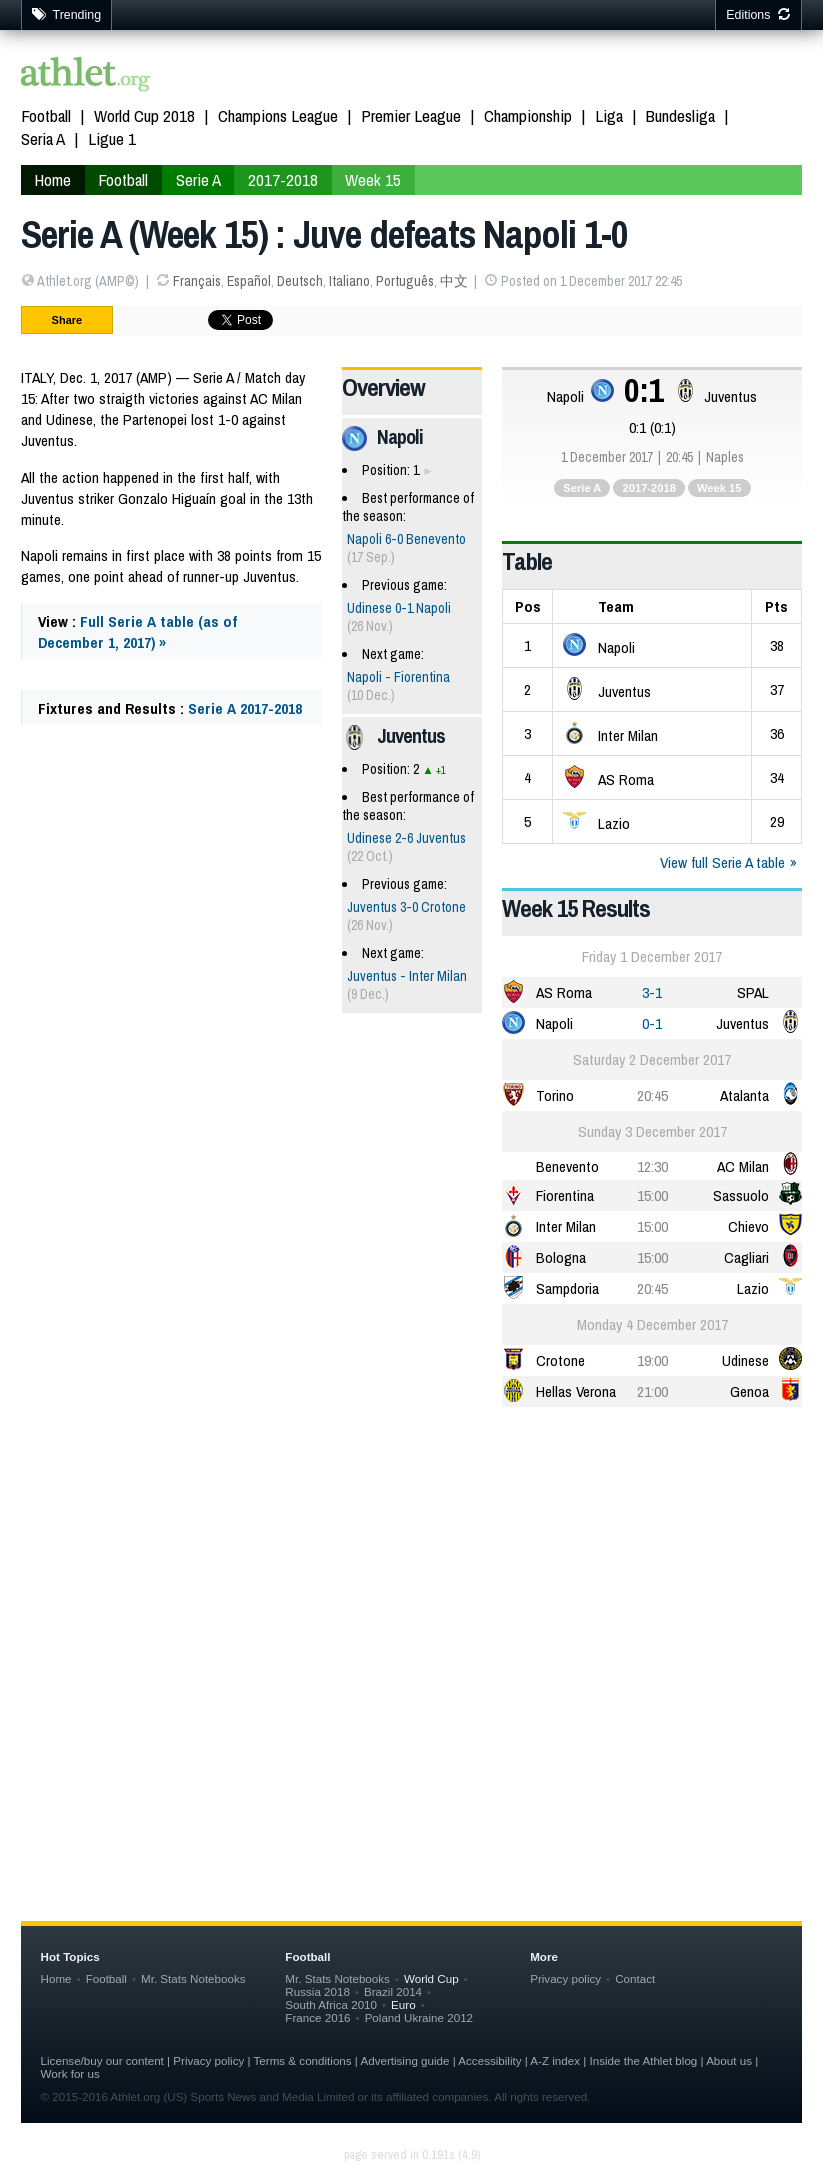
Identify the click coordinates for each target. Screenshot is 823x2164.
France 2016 (317, 2017)
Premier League (411, 115)
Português (405, 281)
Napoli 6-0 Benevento (406, 539)
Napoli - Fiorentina (398, 677)
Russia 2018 (317, 1991)
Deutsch (300, 281)
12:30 (652, 1166)
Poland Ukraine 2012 (419, 2017)
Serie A (582, 488)
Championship (528, 115)
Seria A (43, 138)
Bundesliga (680, 115)
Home (56, 1978)
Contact (635, 1978)
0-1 (652, 1023)
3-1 (652, 992)
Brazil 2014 (393, 1991)
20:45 (652, 1095)
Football (46, 115)
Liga (609, 115)
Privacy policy (565, 1978)
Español (249, 281)
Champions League (278, 115)
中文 (454, 281)
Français (197, 281)
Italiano (349, 281)
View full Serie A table (722, 862)
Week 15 (719, 488)
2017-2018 (649, 488)
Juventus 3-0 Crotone (406, 907)
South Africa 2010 (331, 2004)
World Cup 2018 (144, 115)
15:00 (652, 1195)
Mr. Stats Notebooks (193, 1978)
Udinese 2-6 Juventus (406, 838)
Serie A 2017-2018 (245, 708)
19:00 (652, 1360)
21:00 (652, 1391)
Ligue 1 (112, 138)
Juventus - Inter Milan (407, 976)
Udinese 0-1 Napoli (399, 608)
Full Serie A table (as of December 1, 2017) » (137, 632)
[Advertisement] (412, 1578)
